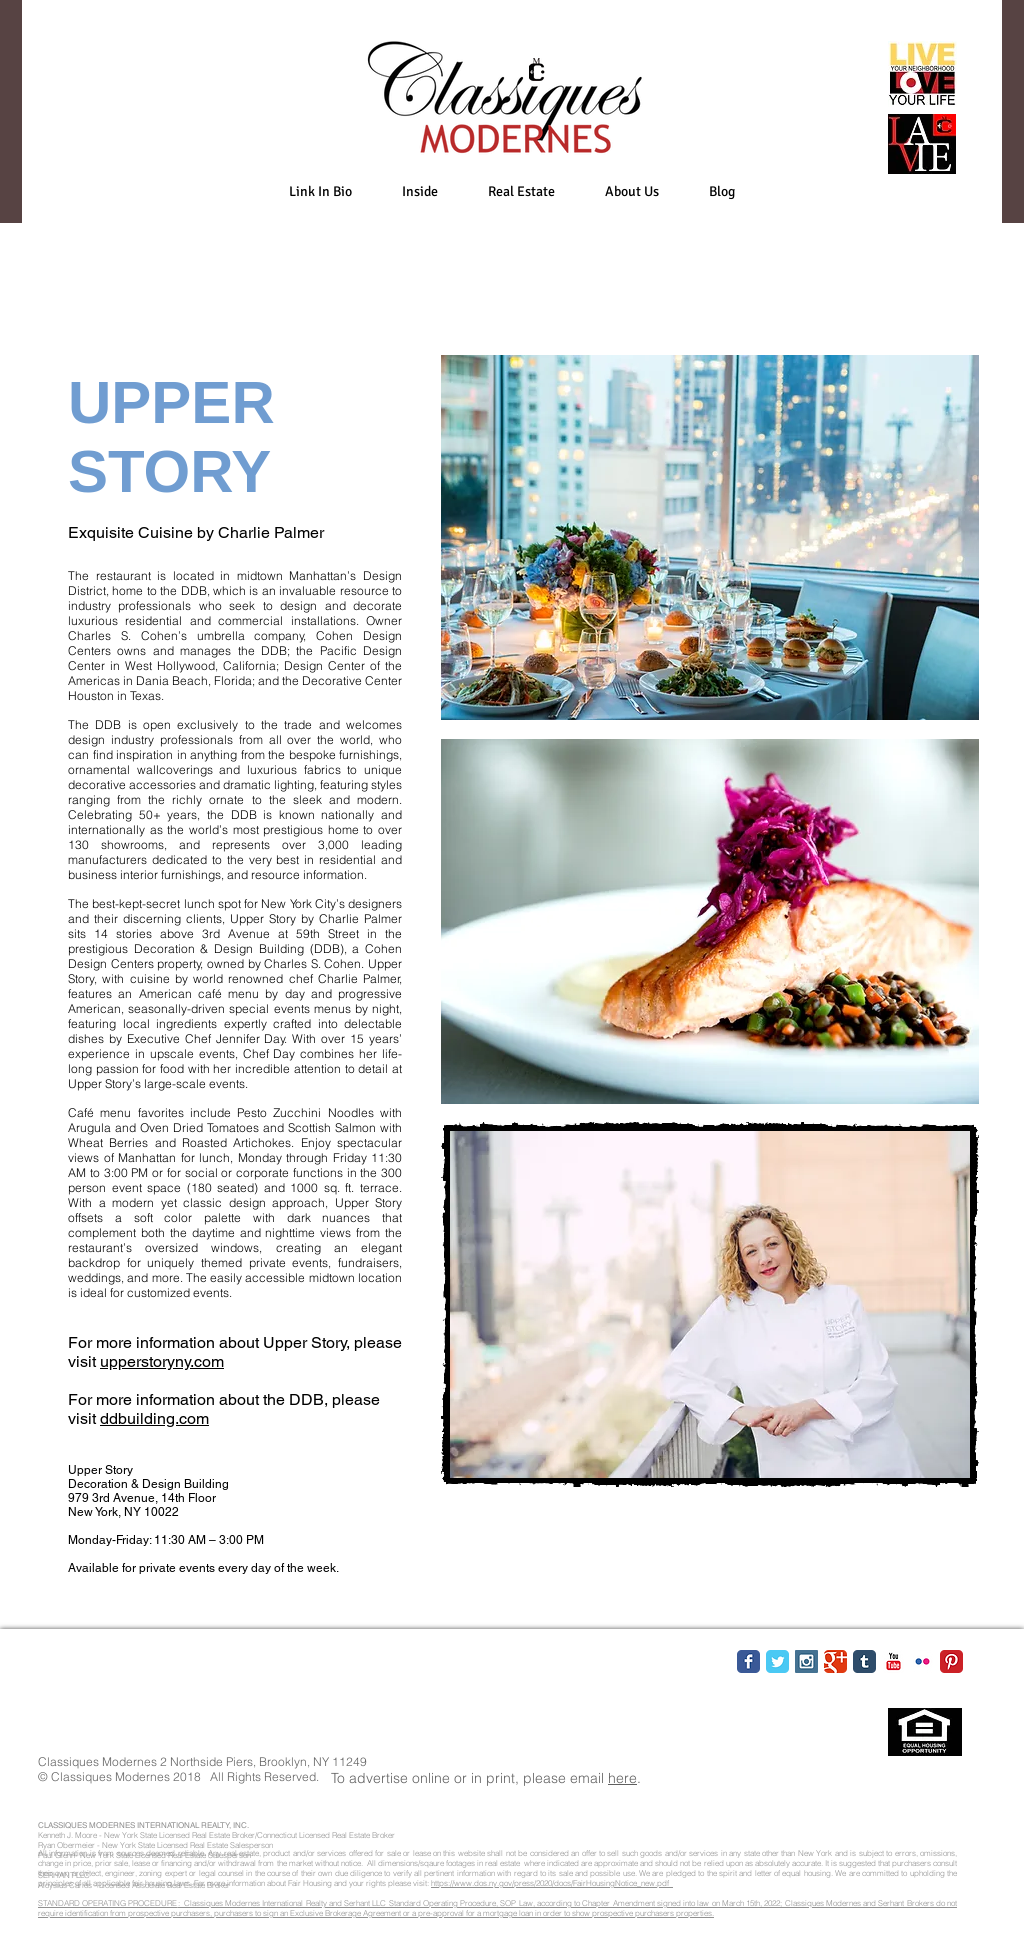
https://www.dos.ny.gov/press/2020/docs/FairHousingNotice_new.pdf (552, 1883)
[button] (420, 191)
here (622, 1778)
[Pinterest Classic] (951, 1661)
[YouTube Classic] (893, 1661)
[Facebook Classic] (748, 1661)
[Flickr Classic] (922, 1661)
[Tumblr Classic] (864, 1661)
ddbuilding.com (154, 1418)
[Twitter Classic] (777, 1661)
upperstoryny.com (162, 1361)
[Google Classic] (835, 1661)
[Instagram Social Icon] (806, 1661)
